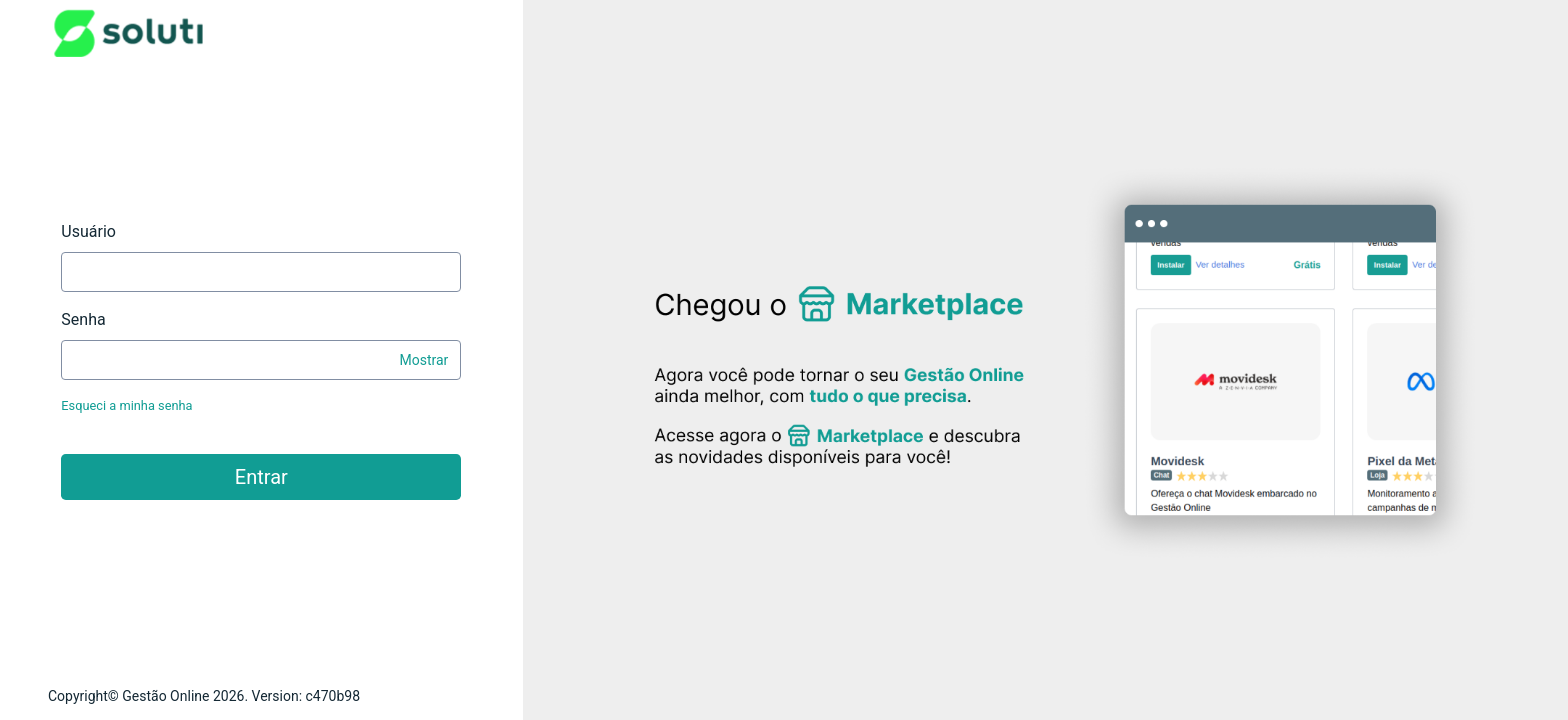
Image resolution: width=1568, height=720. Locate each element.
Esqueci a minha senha (126, 405)
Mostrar (423, 360)
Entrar (261, 477)
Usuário (88, 231)
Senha (83, 319)
